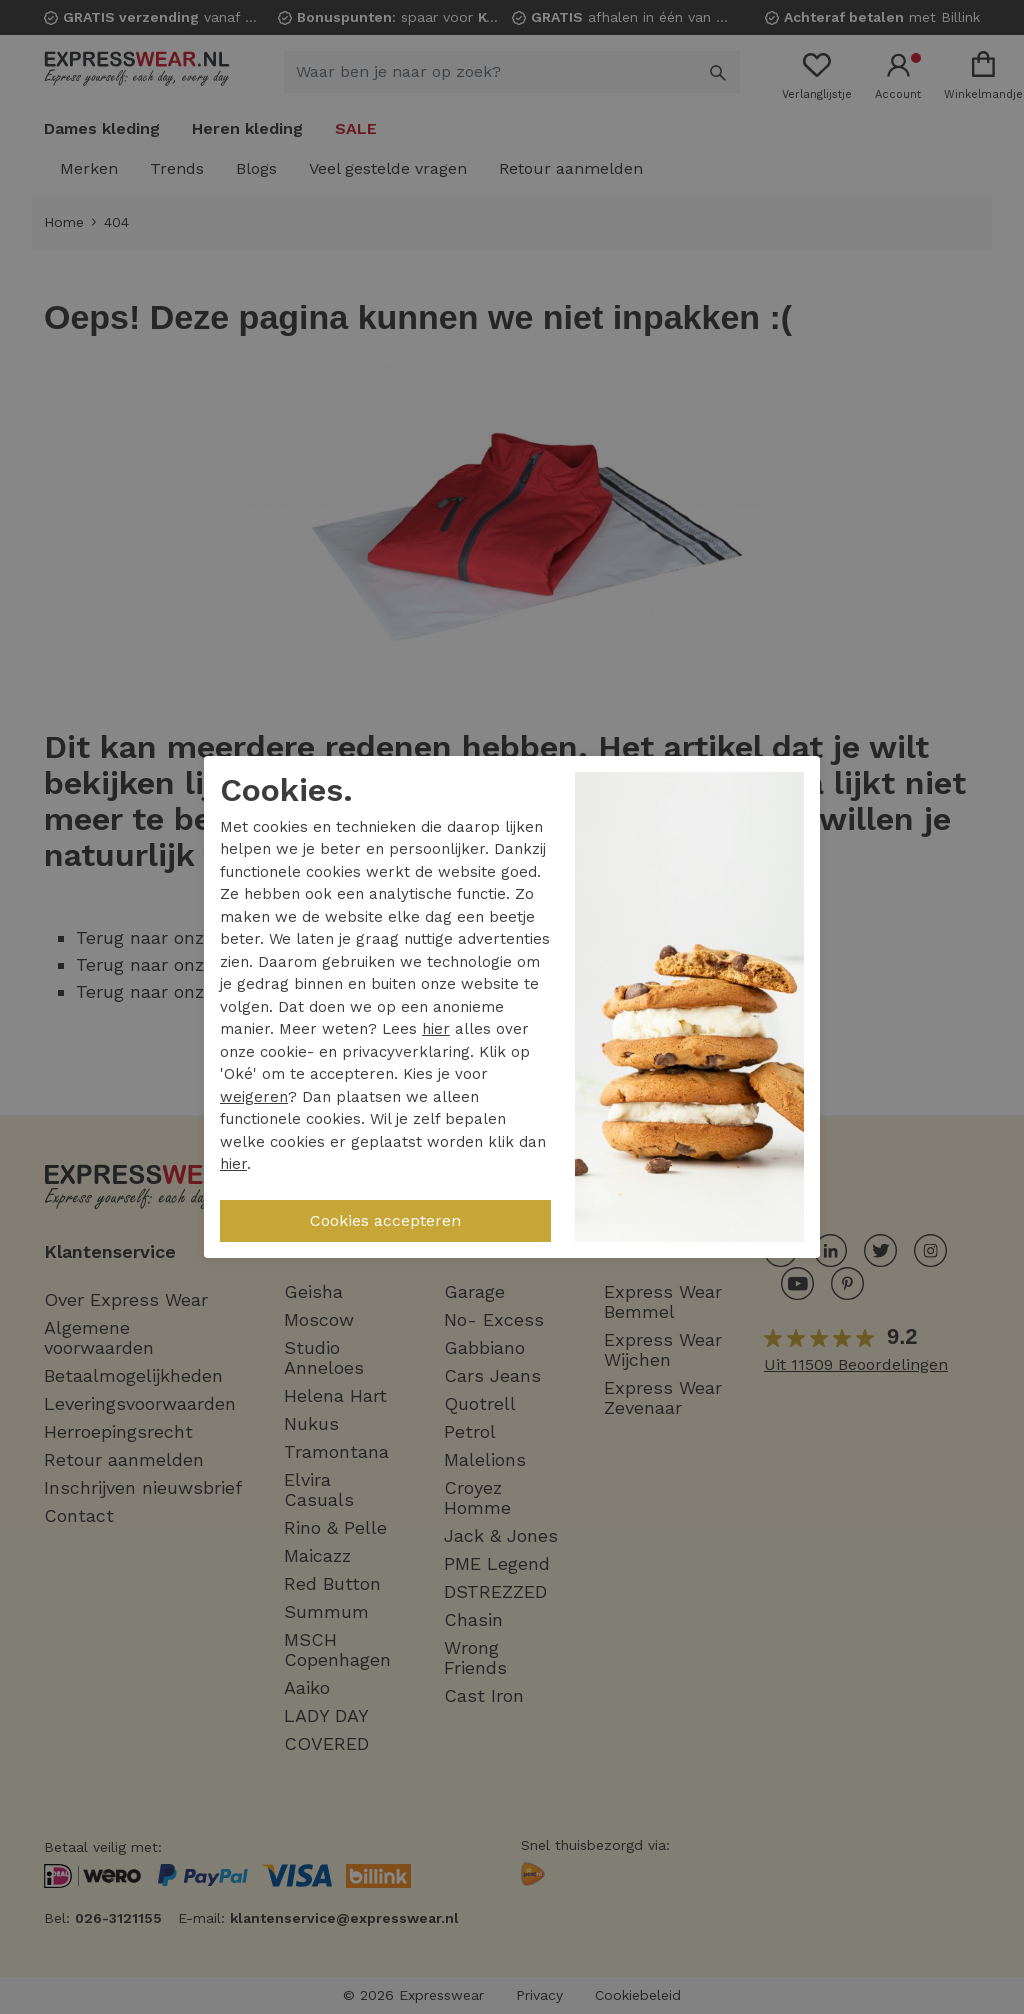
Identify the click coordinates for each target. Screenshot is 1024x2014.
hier (436, 1029)
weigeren (254, 1097)
